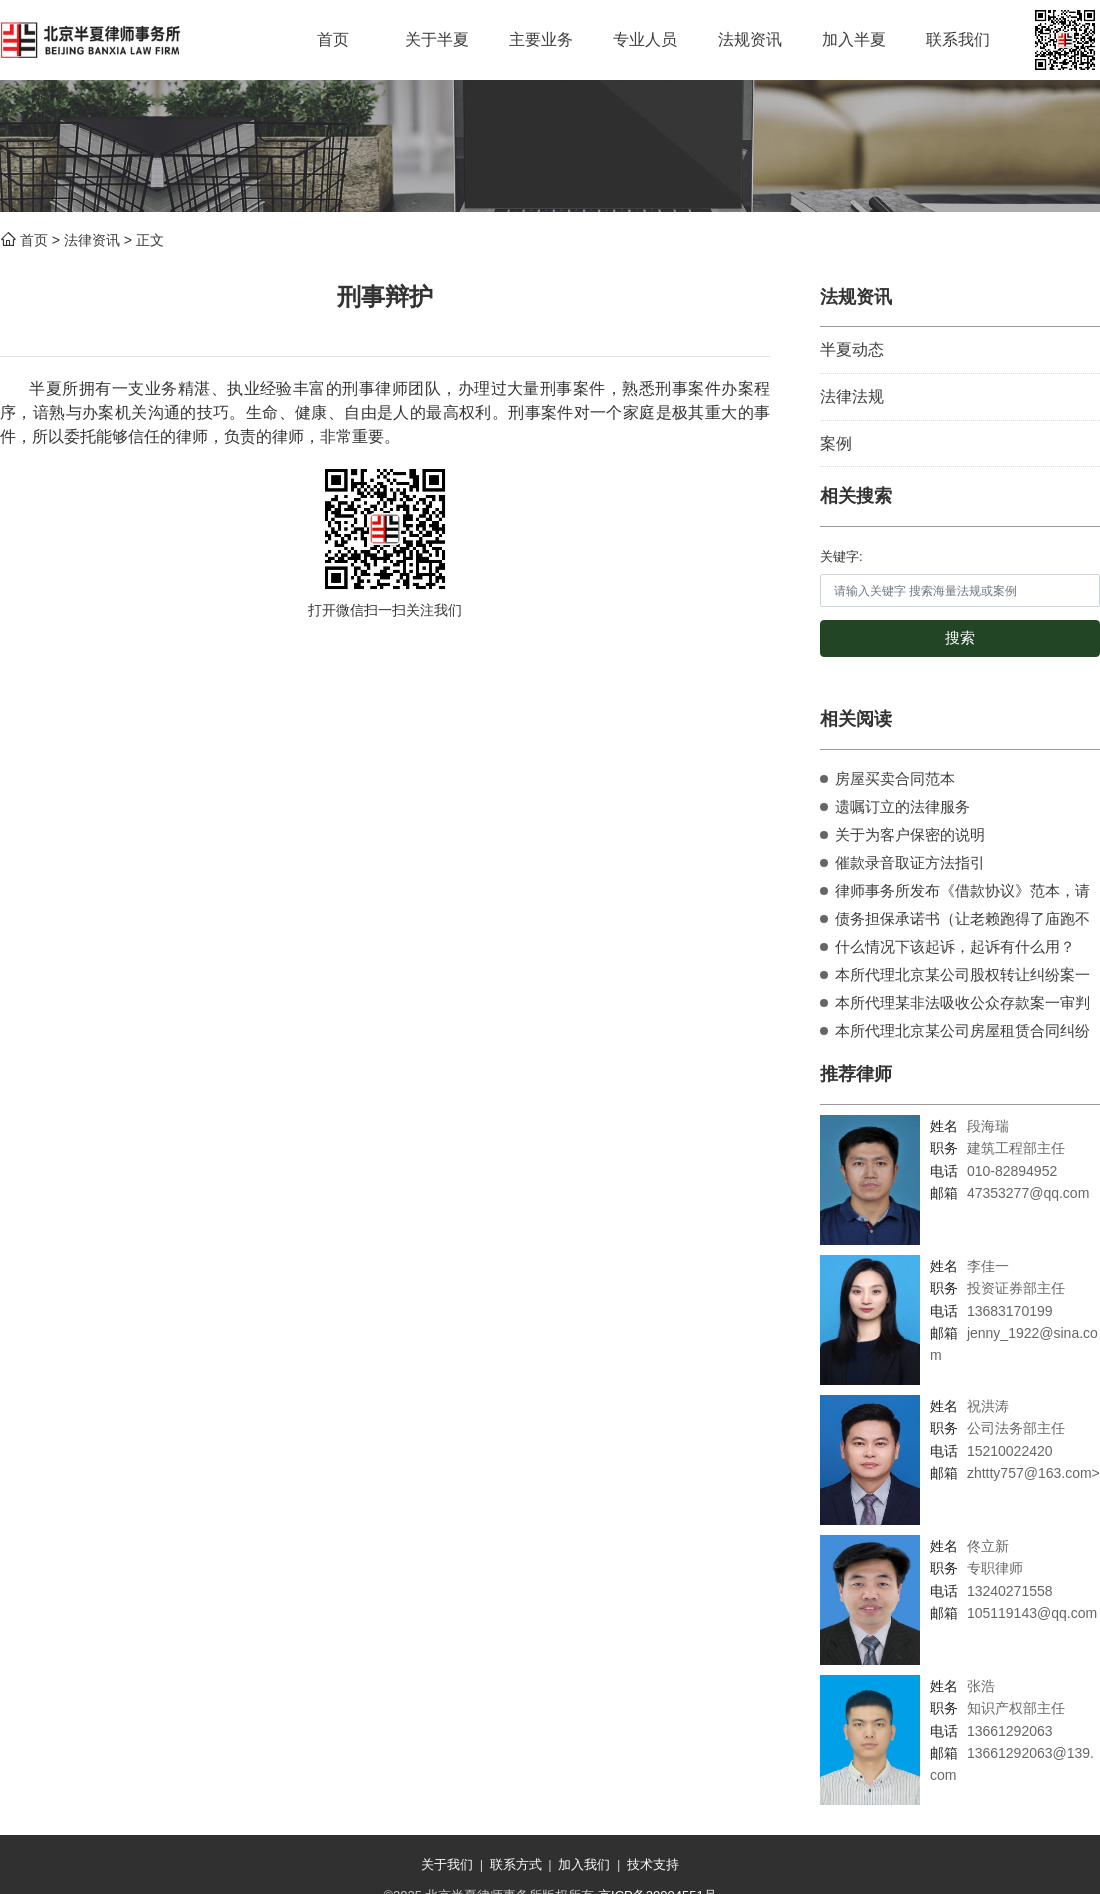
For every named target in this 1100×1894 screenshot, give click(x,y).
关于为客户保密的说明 (910, 834)
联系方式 (516, 1864)
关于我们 (447, 1864)
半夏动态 (852, 349)
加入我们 (584, 1864)
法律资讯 (92, 240)
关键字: (841, 556)
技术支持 (653, 1864)
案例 (836, 443)
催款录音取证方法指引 (910, 862)
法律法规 (852, 396)
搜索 (960, 638)
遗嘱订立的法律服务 (902, 806)
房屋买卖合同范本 (895, 778)
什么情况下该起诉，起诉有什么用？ (955, 946)
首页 (34, 240)
